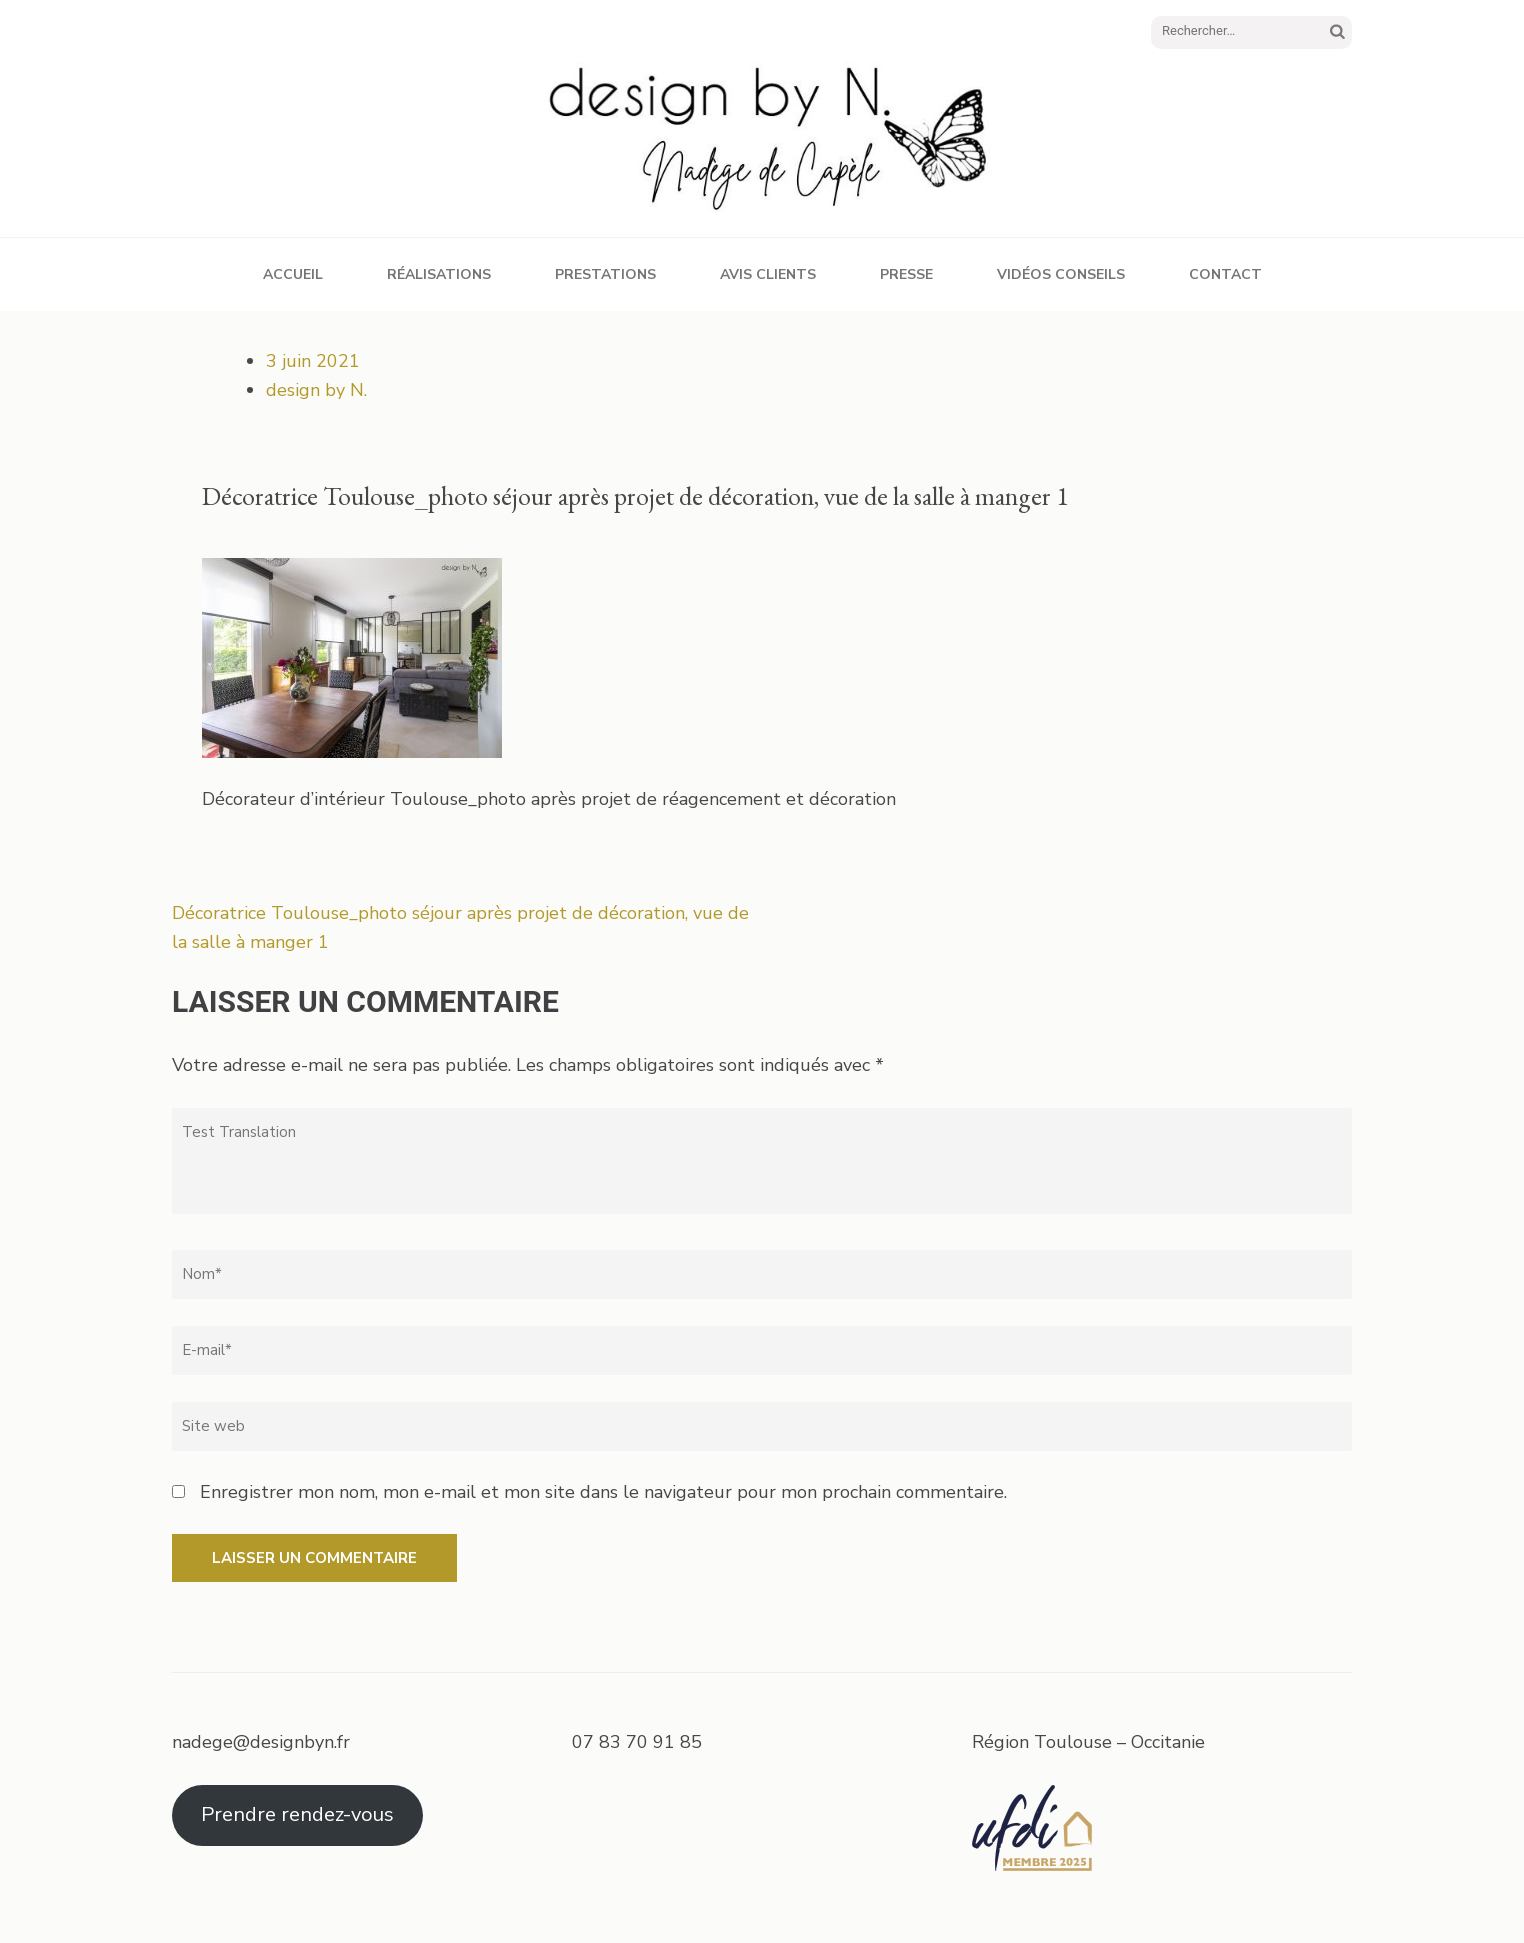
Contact (1225, 274)
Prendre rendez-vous (297, 1814)
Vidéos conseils (1061, 274)
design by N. (316, 390)
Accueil (293, 274)
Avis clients (768, 274)
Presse (906, 274)
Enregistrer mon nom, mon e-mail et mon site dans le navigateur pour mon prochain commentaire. (603, 1492)
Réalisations (439, 274)
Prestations (605, 274)
